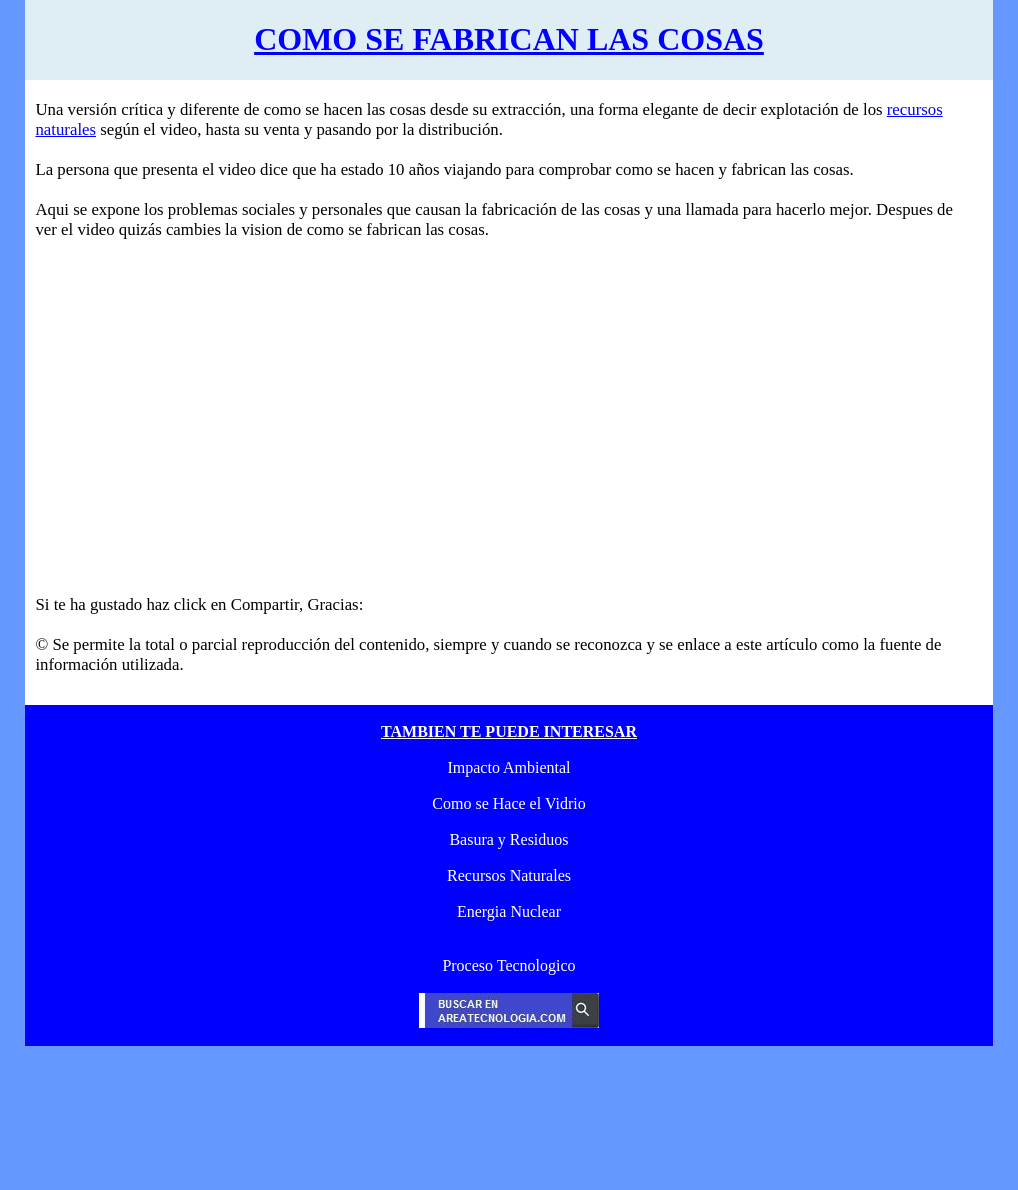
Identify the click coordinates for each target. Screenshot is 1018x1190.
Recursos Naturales (509, 875)
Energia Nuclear (509, 911)
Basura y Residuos (508, 839)
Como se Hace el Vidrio (508, 803)
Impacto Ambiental (508, 767)
